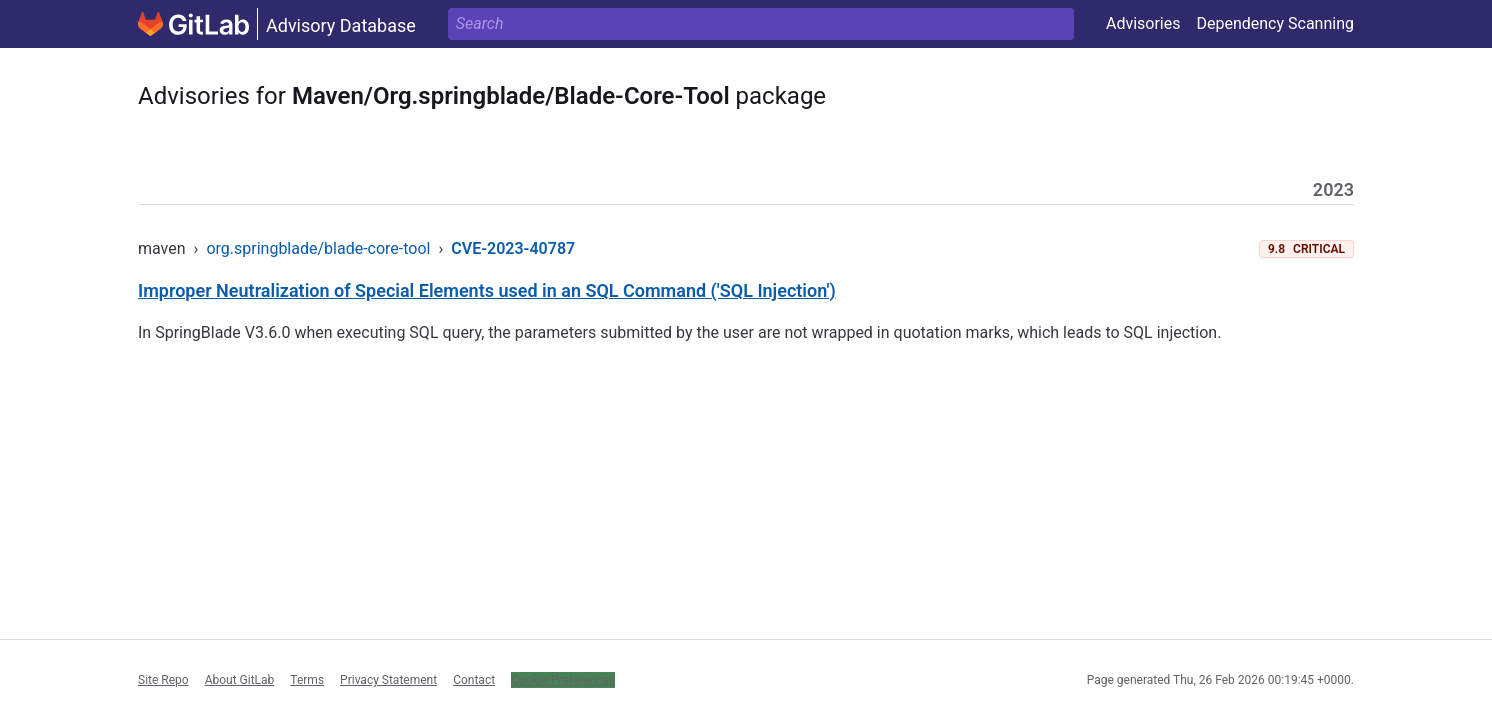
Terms (307, 680)
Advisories (1143, 23)
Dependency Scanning (1275, 23)
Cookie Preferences (563, 680)
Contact (474, 680)
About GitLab (240, 680)
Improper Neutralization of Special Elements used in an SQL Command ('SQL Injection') (487, 290)
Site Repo (163, 680)
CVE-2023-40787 (513, 248)
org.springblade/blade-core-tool (318, 248)
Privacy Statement (388, 680)
